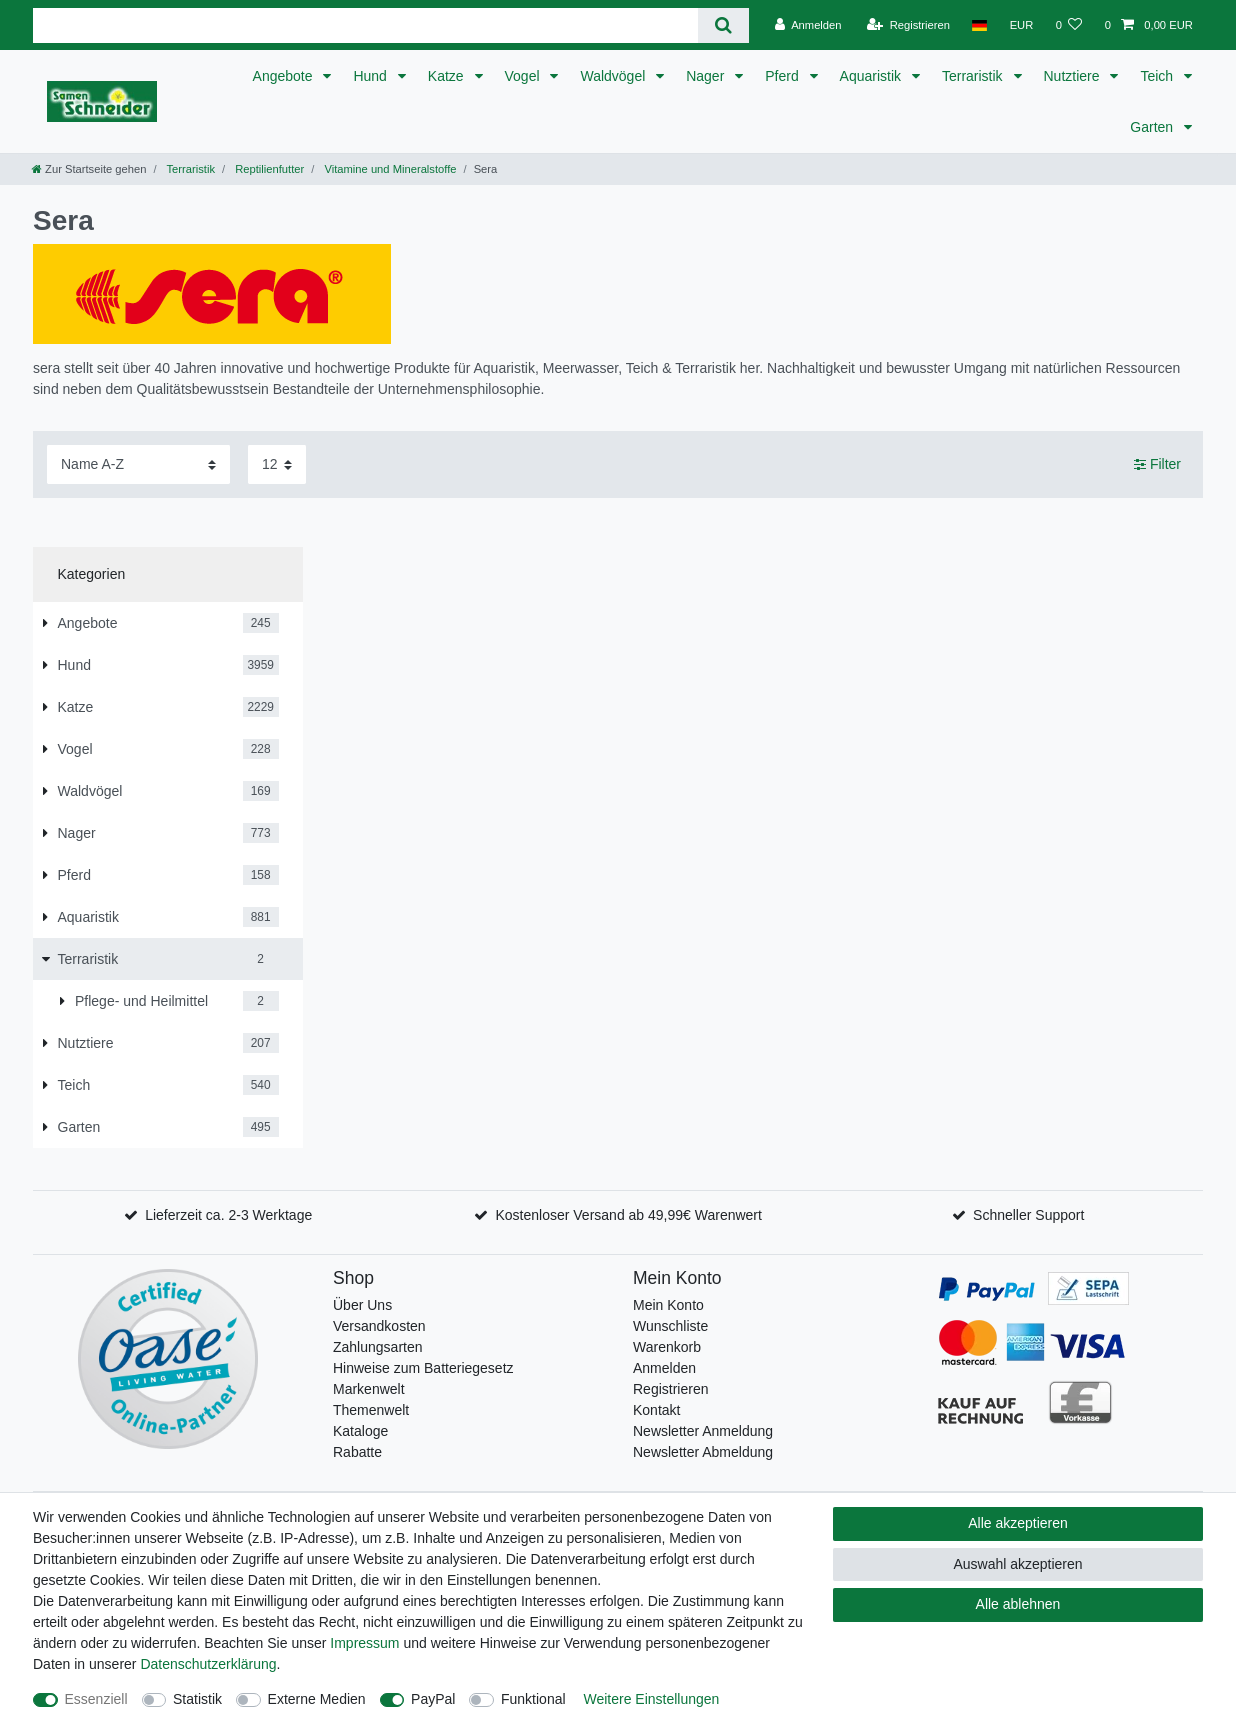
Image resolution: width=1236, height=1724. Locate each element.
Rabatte (357, 1452)
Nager (707, 76)
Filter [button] (1157, 465)
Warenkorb (667, 1347)
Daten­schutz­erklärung (208, 1664)
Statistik (197, 1699)
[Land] (979, 25)
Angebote (285, 76)
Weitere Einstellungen (651, 1699)
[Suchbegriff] (365, 25)
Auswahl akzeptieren (1017, 1564)
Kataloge (360, 1431)
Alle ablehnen (1018, 1604)
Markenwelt (369, 1389)
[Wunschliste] (1068, 25)
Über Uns (362, 1305)
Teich (1158, 76)
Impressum (364, 1643)
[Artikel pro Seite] (277, 464)
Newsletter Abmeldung (703, 1452)
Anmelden (664, 1368)
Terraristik (974, 76)
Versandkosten (379, 1326)
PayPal (433, 1699)
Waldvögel (614, 76)
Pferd (783, 76)
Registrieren (670, 1389)
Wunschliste (670, 1326)
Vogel (524, 76)
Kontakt (656, 1410)
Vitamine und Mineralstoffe (388, 169)
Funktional (533, 1699)
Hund (371, 76)
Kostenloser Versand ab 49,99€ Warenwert (628, 1215)
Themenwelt (371, 1410)
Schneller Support (1028, 1215)
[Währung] (1021, 25)
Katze (448, 76)
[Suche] (723, 25)
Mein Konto (668, 1305)
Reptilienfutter (268, 169)
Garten (1153, 127)
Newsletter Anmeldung (703, 1431)
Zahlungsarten (378, 1347)
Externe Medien (317, 1699)
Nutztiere (1074, 76)
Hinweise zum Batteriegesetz (423, 1368)
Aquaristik (872, 76)
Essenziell (96, 1699)
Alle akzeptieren (1018, 1523)
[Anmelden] (808, 25)
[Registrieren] (908, 25)
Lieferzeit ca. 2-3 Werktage (228, 1215)
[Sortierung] (138, 464)
